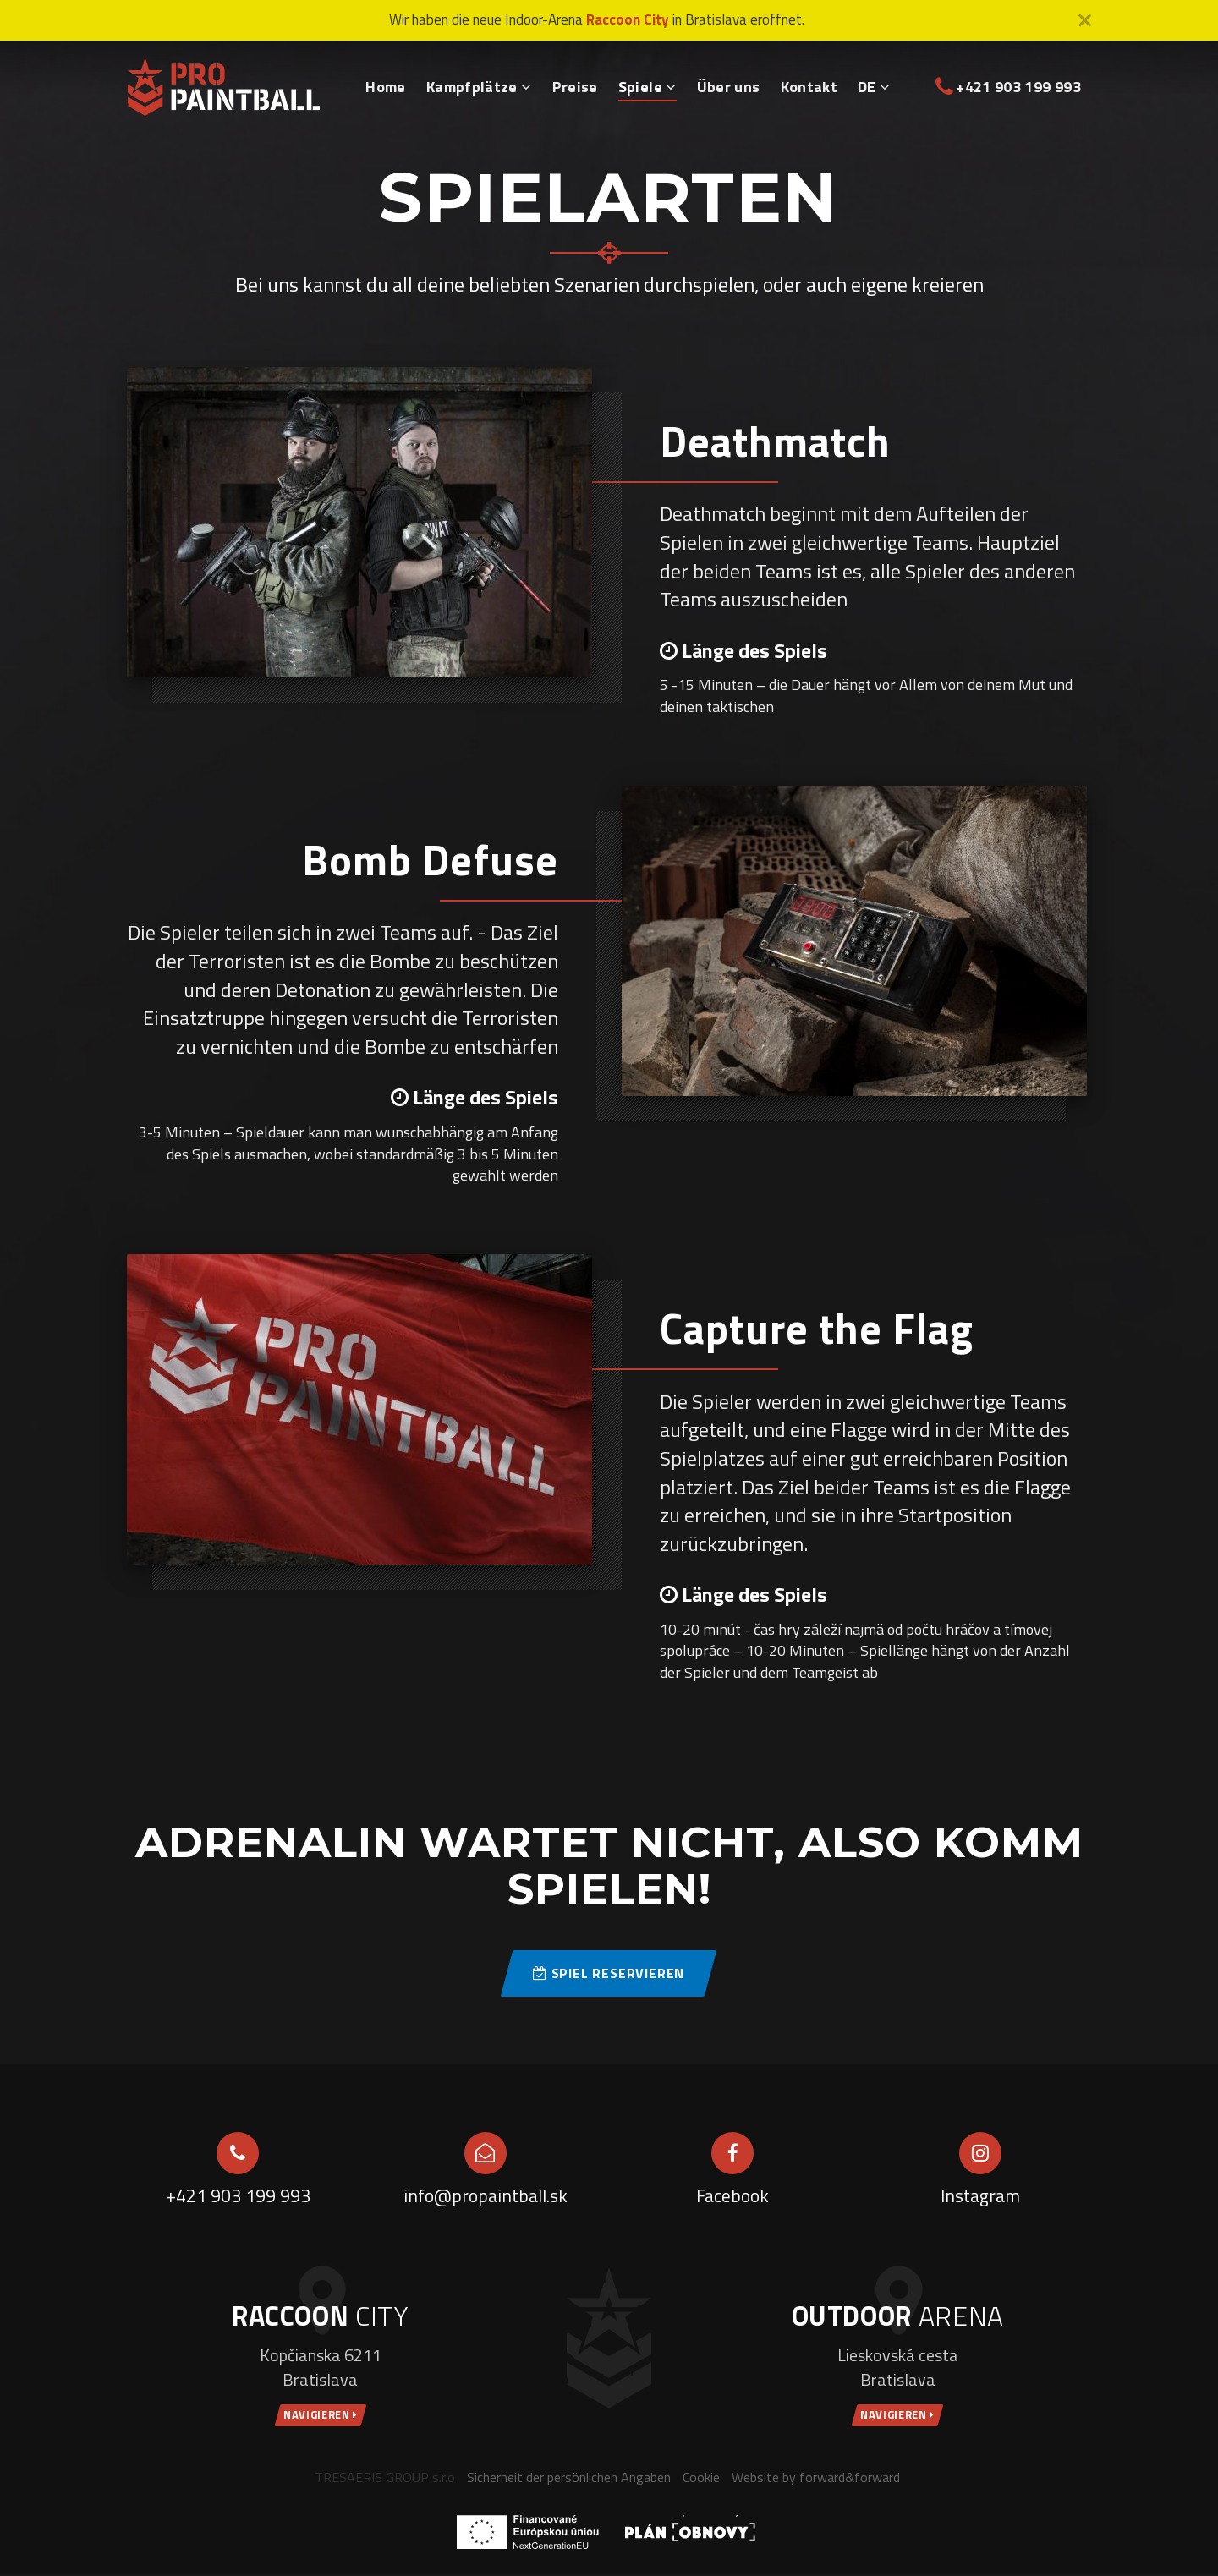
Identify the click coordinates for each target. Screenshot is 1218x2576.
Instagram (980, 2196)
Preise (575, 86)
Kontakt (809, 86)
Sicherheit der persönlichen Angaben (569, 2478)
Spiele (647, 86)
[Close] (1084, 20)
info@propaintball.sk (485, 2196)
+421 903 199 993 (1009, 86)
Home (385, 86)
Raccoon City (627, 19)
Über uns (728, 86)
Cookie (701, 2478)
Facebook (733, 2196)
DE (874, 86)
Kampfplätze (479, 86)
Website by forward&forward (816, 2478)
